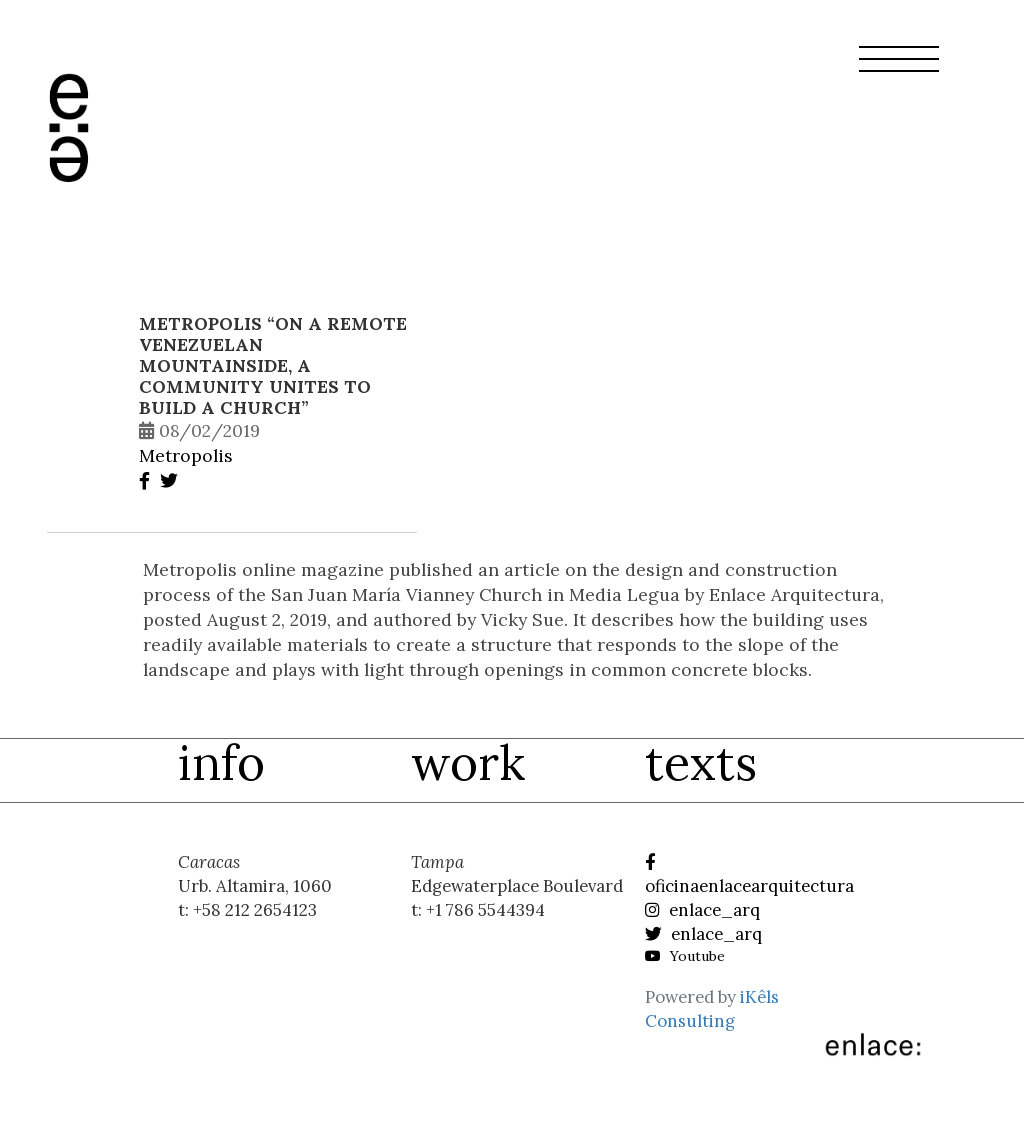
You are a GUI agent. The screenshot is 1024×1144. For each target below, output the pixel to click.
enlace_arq (702, 910)
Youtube (685, 956)
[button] (899, 71)
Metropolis (186, 455)
